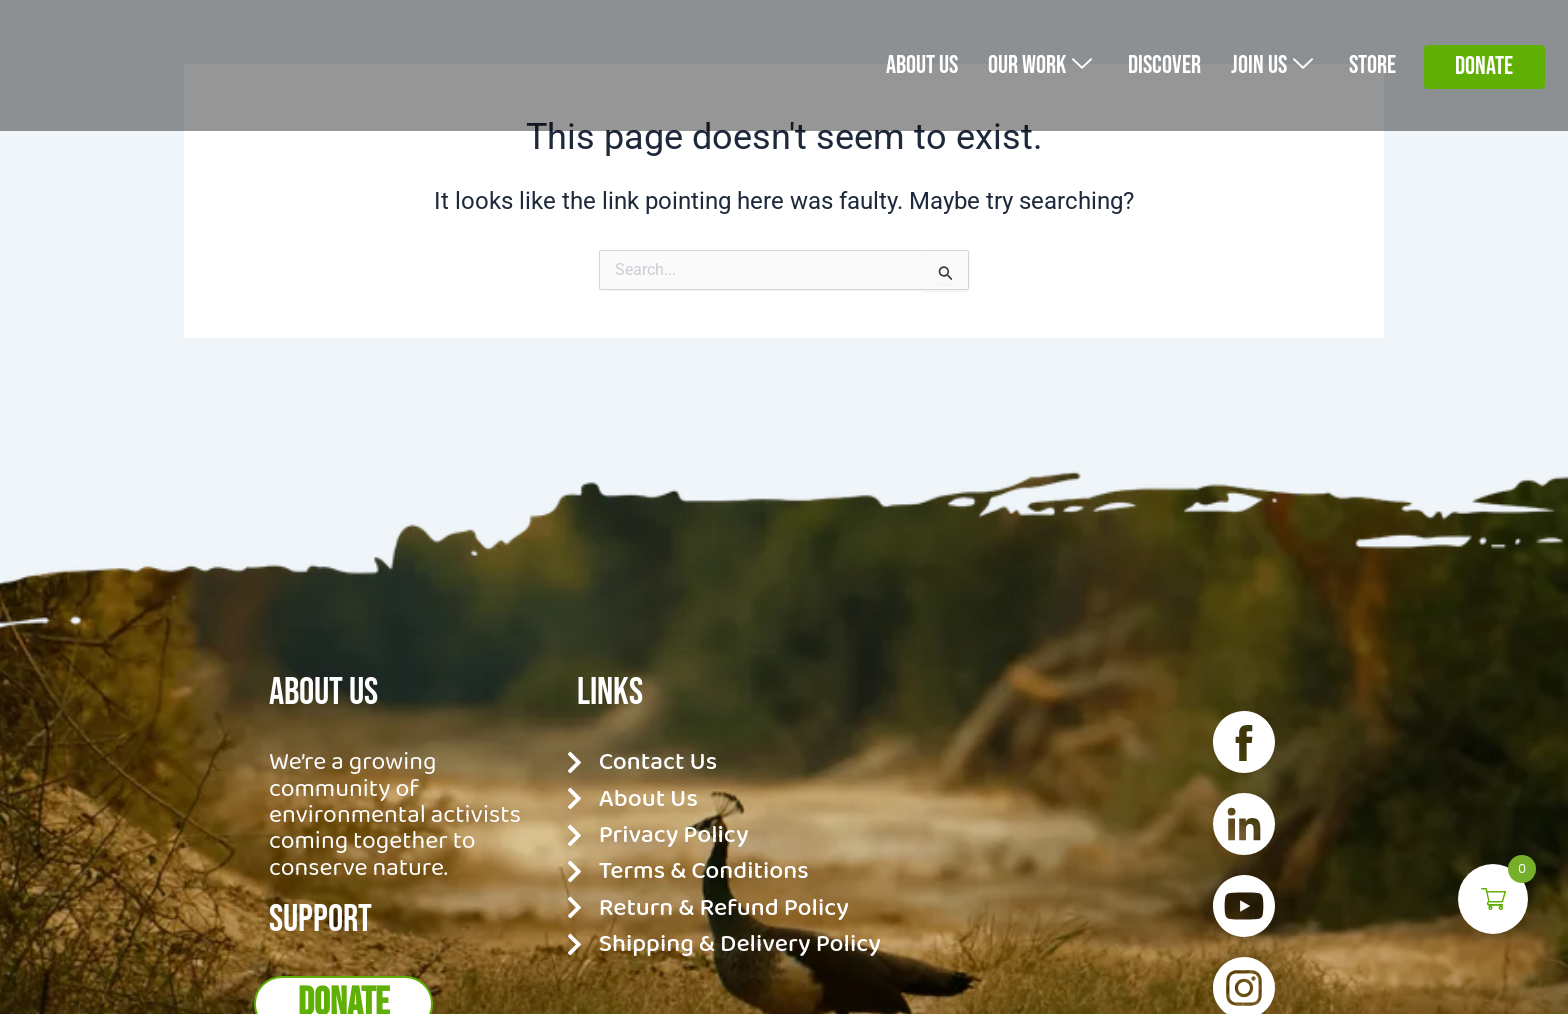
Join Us (1265, 64)
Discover (1152, 64)
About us (893, 64)
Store (1370, 64)
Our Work (1019, 64)
